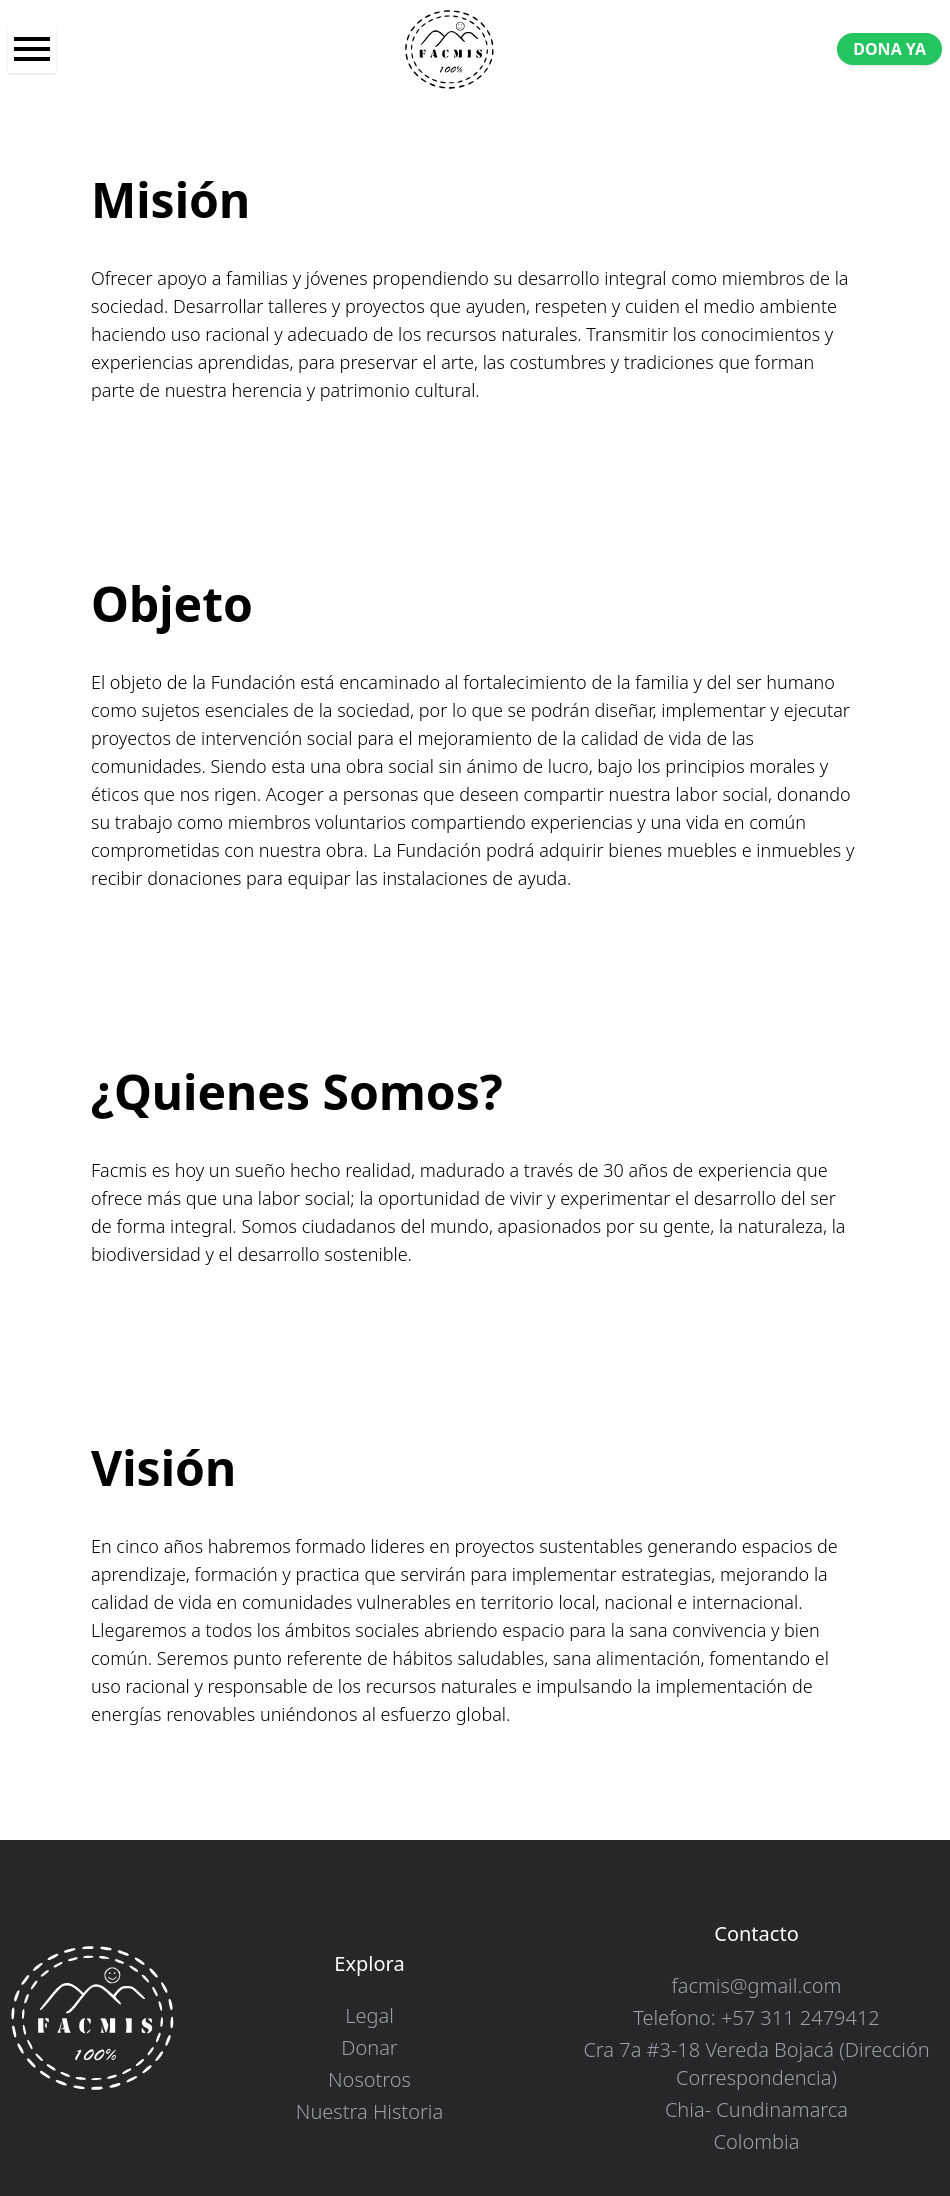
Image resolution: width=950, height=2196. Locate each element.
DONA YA (889, 49)
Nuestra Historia (369, 2111)
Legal (369, 2015)
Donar (369, 2047)
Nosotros (369, 2079)
